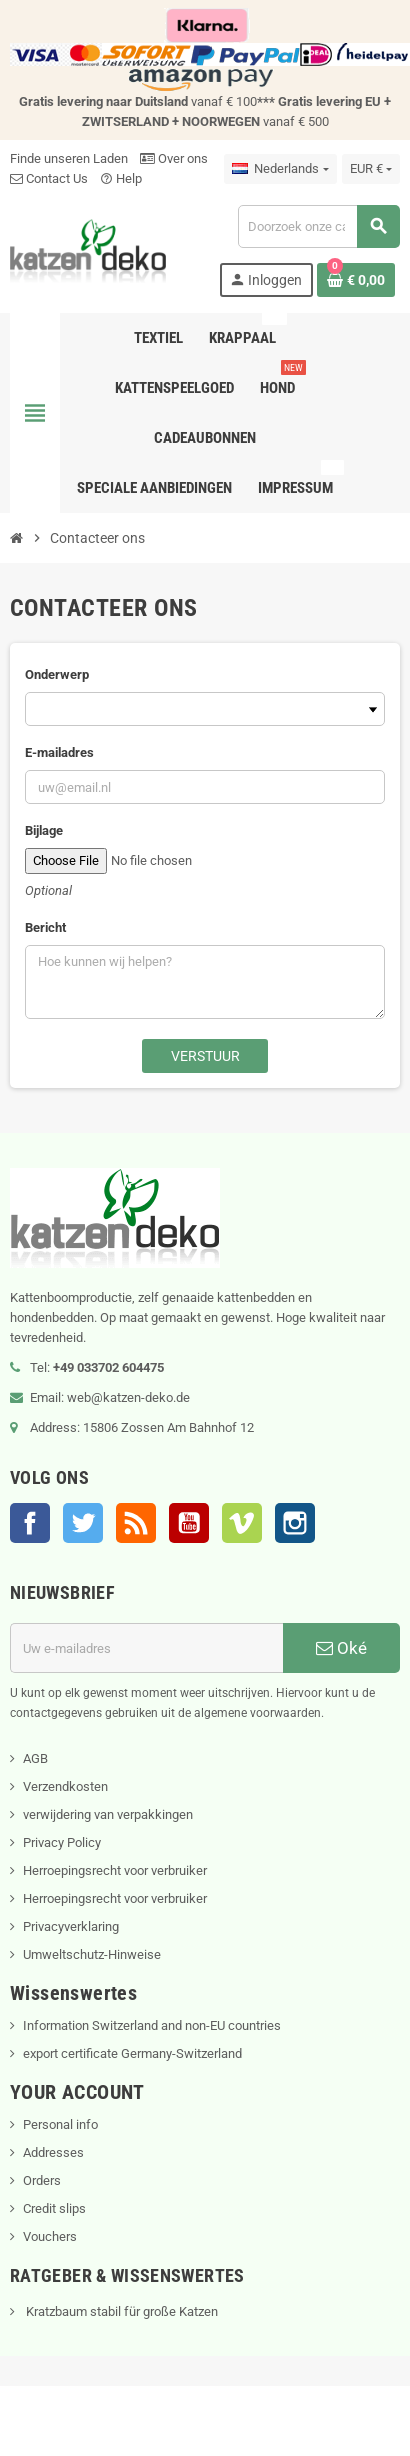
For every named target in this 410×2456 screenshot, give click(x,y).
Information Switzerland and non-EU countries (152, 2025)
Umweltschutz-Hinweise (92, 1954)
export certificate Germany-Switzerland (132, 2053)
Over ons (174, 158)
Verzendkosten (65, 1786)
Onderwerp (57, 674)
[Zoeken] (318, 226)
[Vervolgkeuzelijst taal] (280, 169)
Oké (341, 1648)
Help (121, 178)
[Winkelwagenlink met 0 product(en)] (356, 280)
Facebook (30, 1523)
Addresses (53, 2152)
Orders (42, 2180)
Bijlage (44, 830)
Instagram (295, 1523)
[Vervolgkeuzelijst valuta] (371, 169)
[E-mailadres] (146, 1648)
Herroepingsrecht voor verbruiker (115, 1870)
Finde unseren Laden (69, 158)
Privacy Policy (62, 1842)
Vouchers (50, 2236)
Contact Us (49, 178)
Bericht (45, 927)
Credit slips (54, 2208)
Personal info (60, 2124)
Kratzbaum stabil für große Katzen (120, 2311)
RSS (136, 1523)
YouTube (189, 1523)
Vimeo (242, 1523)
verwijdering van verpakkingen (108, 1814)
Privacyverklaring (71, 1926)
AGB (35, 1758)
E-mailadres (59, 752)
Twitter (83, 1523)
